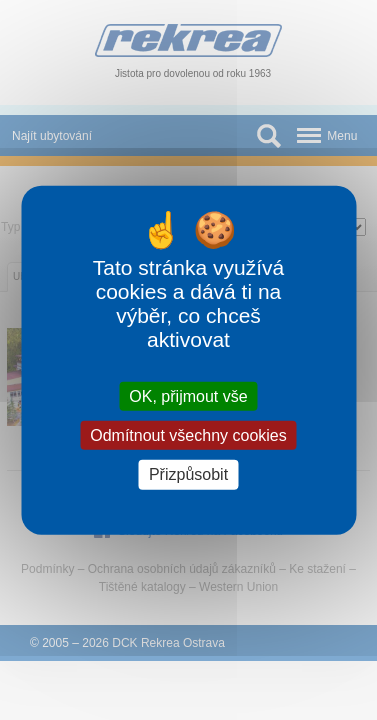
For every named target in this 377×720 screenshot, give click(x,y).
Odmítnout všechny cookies (188, 435)
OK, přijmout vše (188, 396)
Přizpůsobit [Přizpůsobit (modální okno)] (188, 474)
